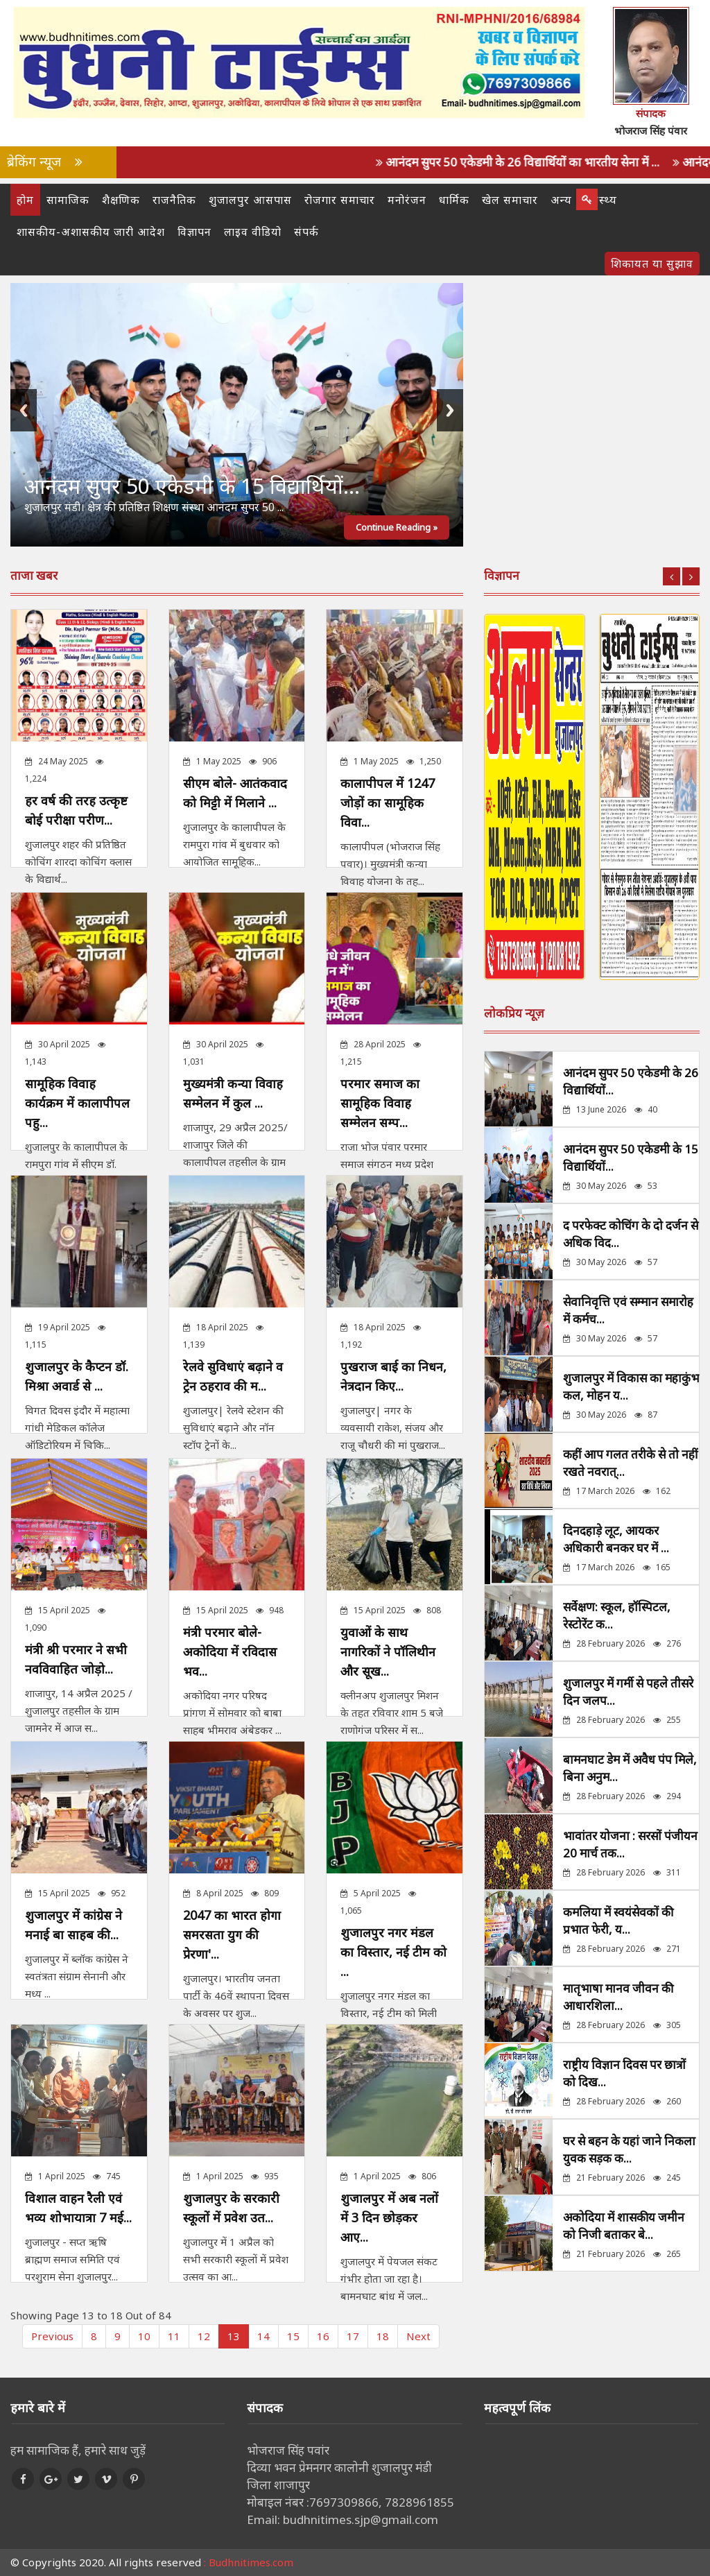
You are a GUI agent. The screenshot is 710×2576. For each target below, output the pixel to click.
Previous (23, 410)
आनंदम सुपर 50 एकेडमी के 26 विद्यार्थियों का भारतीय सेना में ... (543, 162)
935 (265, 2176)
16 (323, 2336)
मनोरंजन (407, 199)
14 (263, 2336)
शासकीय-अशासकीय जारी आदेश (91, 231)
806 (422, 2176)
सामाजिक (67, 199)
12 (204, 2336)
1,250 (423, 761)
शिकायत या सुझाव (652, 263)
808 (427, 1610)
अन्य (561, 199)
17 (353, 2336)
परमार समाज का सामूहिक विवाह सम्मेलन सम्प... (379, 1103)
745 (107, 2176)
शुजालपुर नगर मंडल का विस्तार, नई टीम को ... (393, 1952)
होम (25, 199)
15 (293, 2336)
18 (382, 2336)
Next (450, 410)
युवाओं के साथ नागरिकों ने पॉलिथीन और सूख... (387, 1651)
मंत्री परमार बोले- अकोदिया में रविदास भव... (230, 1651)
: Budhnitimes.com (248, 2562)
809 (265, 1893)
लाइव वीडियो (253, 231)
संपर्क (306, 231)
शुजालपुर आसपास (250, 199)
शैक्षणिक (121, 199)
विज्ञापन (194, 231)
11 (174, 2336)
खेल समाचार (510, 199)
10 (144, 2336)
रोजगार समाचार (339, 199)
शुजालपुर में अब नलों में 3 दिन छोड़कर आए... (389, 2217)
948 (270, 1610)
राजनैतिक (174, 199)
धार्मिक (454, 199)
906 (263, 761)
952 (111, 1893)
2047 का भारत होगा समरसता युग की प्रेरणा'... (232, 1934)
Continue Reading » (397, 527)
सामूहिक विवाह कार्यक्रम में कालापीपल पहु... (77, 1103)
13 (233, 2336)
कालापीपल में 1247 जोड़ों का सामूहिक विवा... (387, 802)
